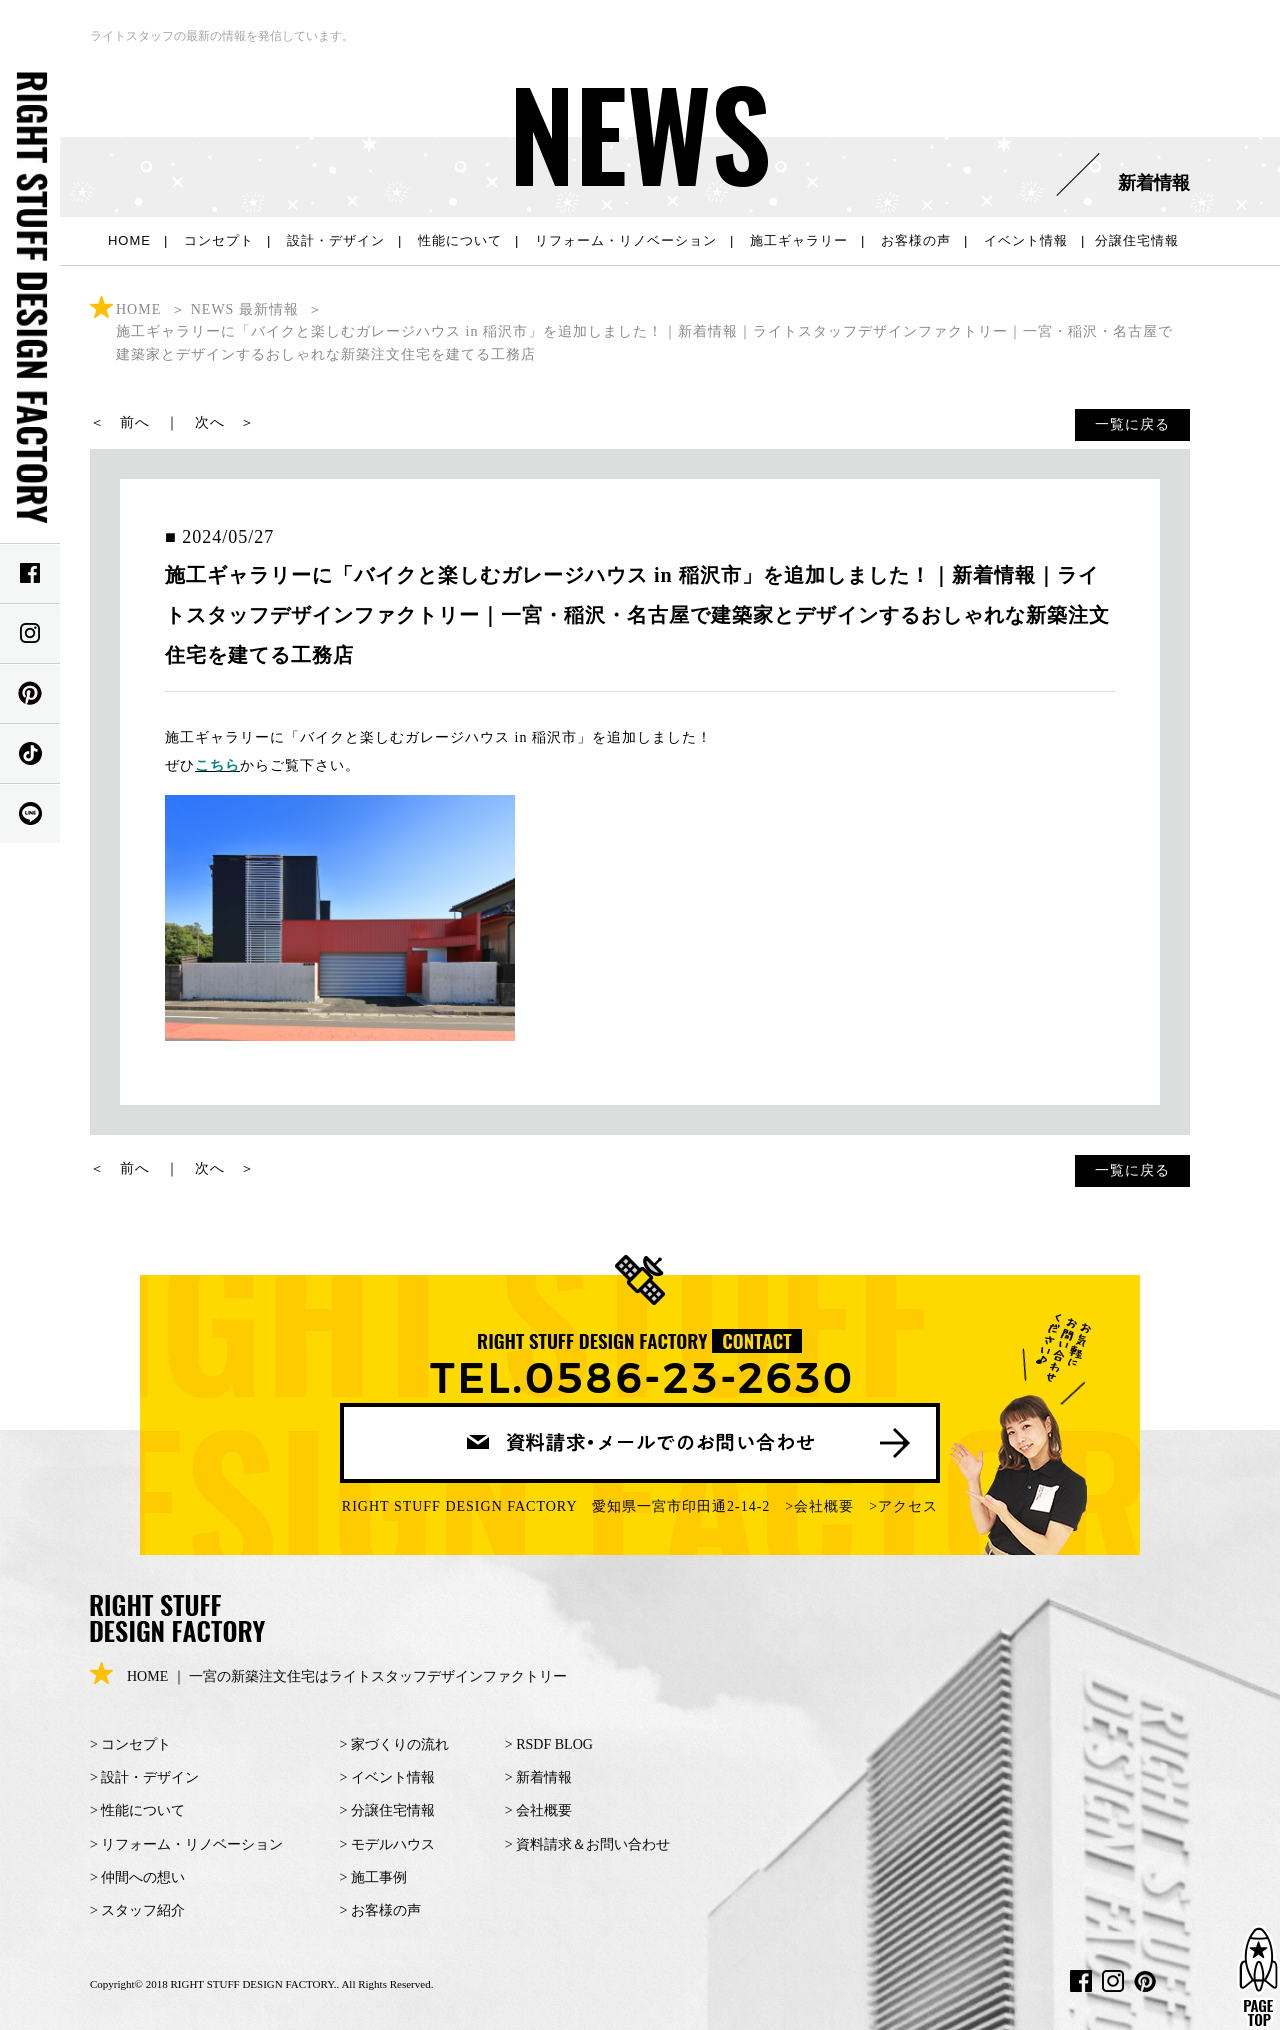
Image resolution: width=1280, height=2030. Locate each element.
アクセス (908, 1506)
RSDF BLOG (554, 1744)
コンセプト (219, 240)
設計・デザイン (336, 240)
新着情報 (544, 1777)
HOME (129, 240)
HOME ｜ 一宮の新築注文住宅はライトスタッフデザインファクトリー (328, 1676)
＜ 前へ (120, 422)
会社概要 (824, 1506)
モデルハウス (393, 1844)
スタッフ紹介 (143, 1910)
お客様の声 (916, 240)
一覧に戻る (1132, 424)
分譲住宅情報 (1137, 240)
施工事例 (379, 1877)
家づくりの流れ (400, 1744)
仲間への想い (143, 1877)
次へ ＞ (225, 422)
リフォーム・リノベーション (626, 240)
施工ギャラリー (799, 240)
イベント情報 (1026, 240)
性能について (460, 240)
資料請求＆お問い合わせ (593, 1844)
